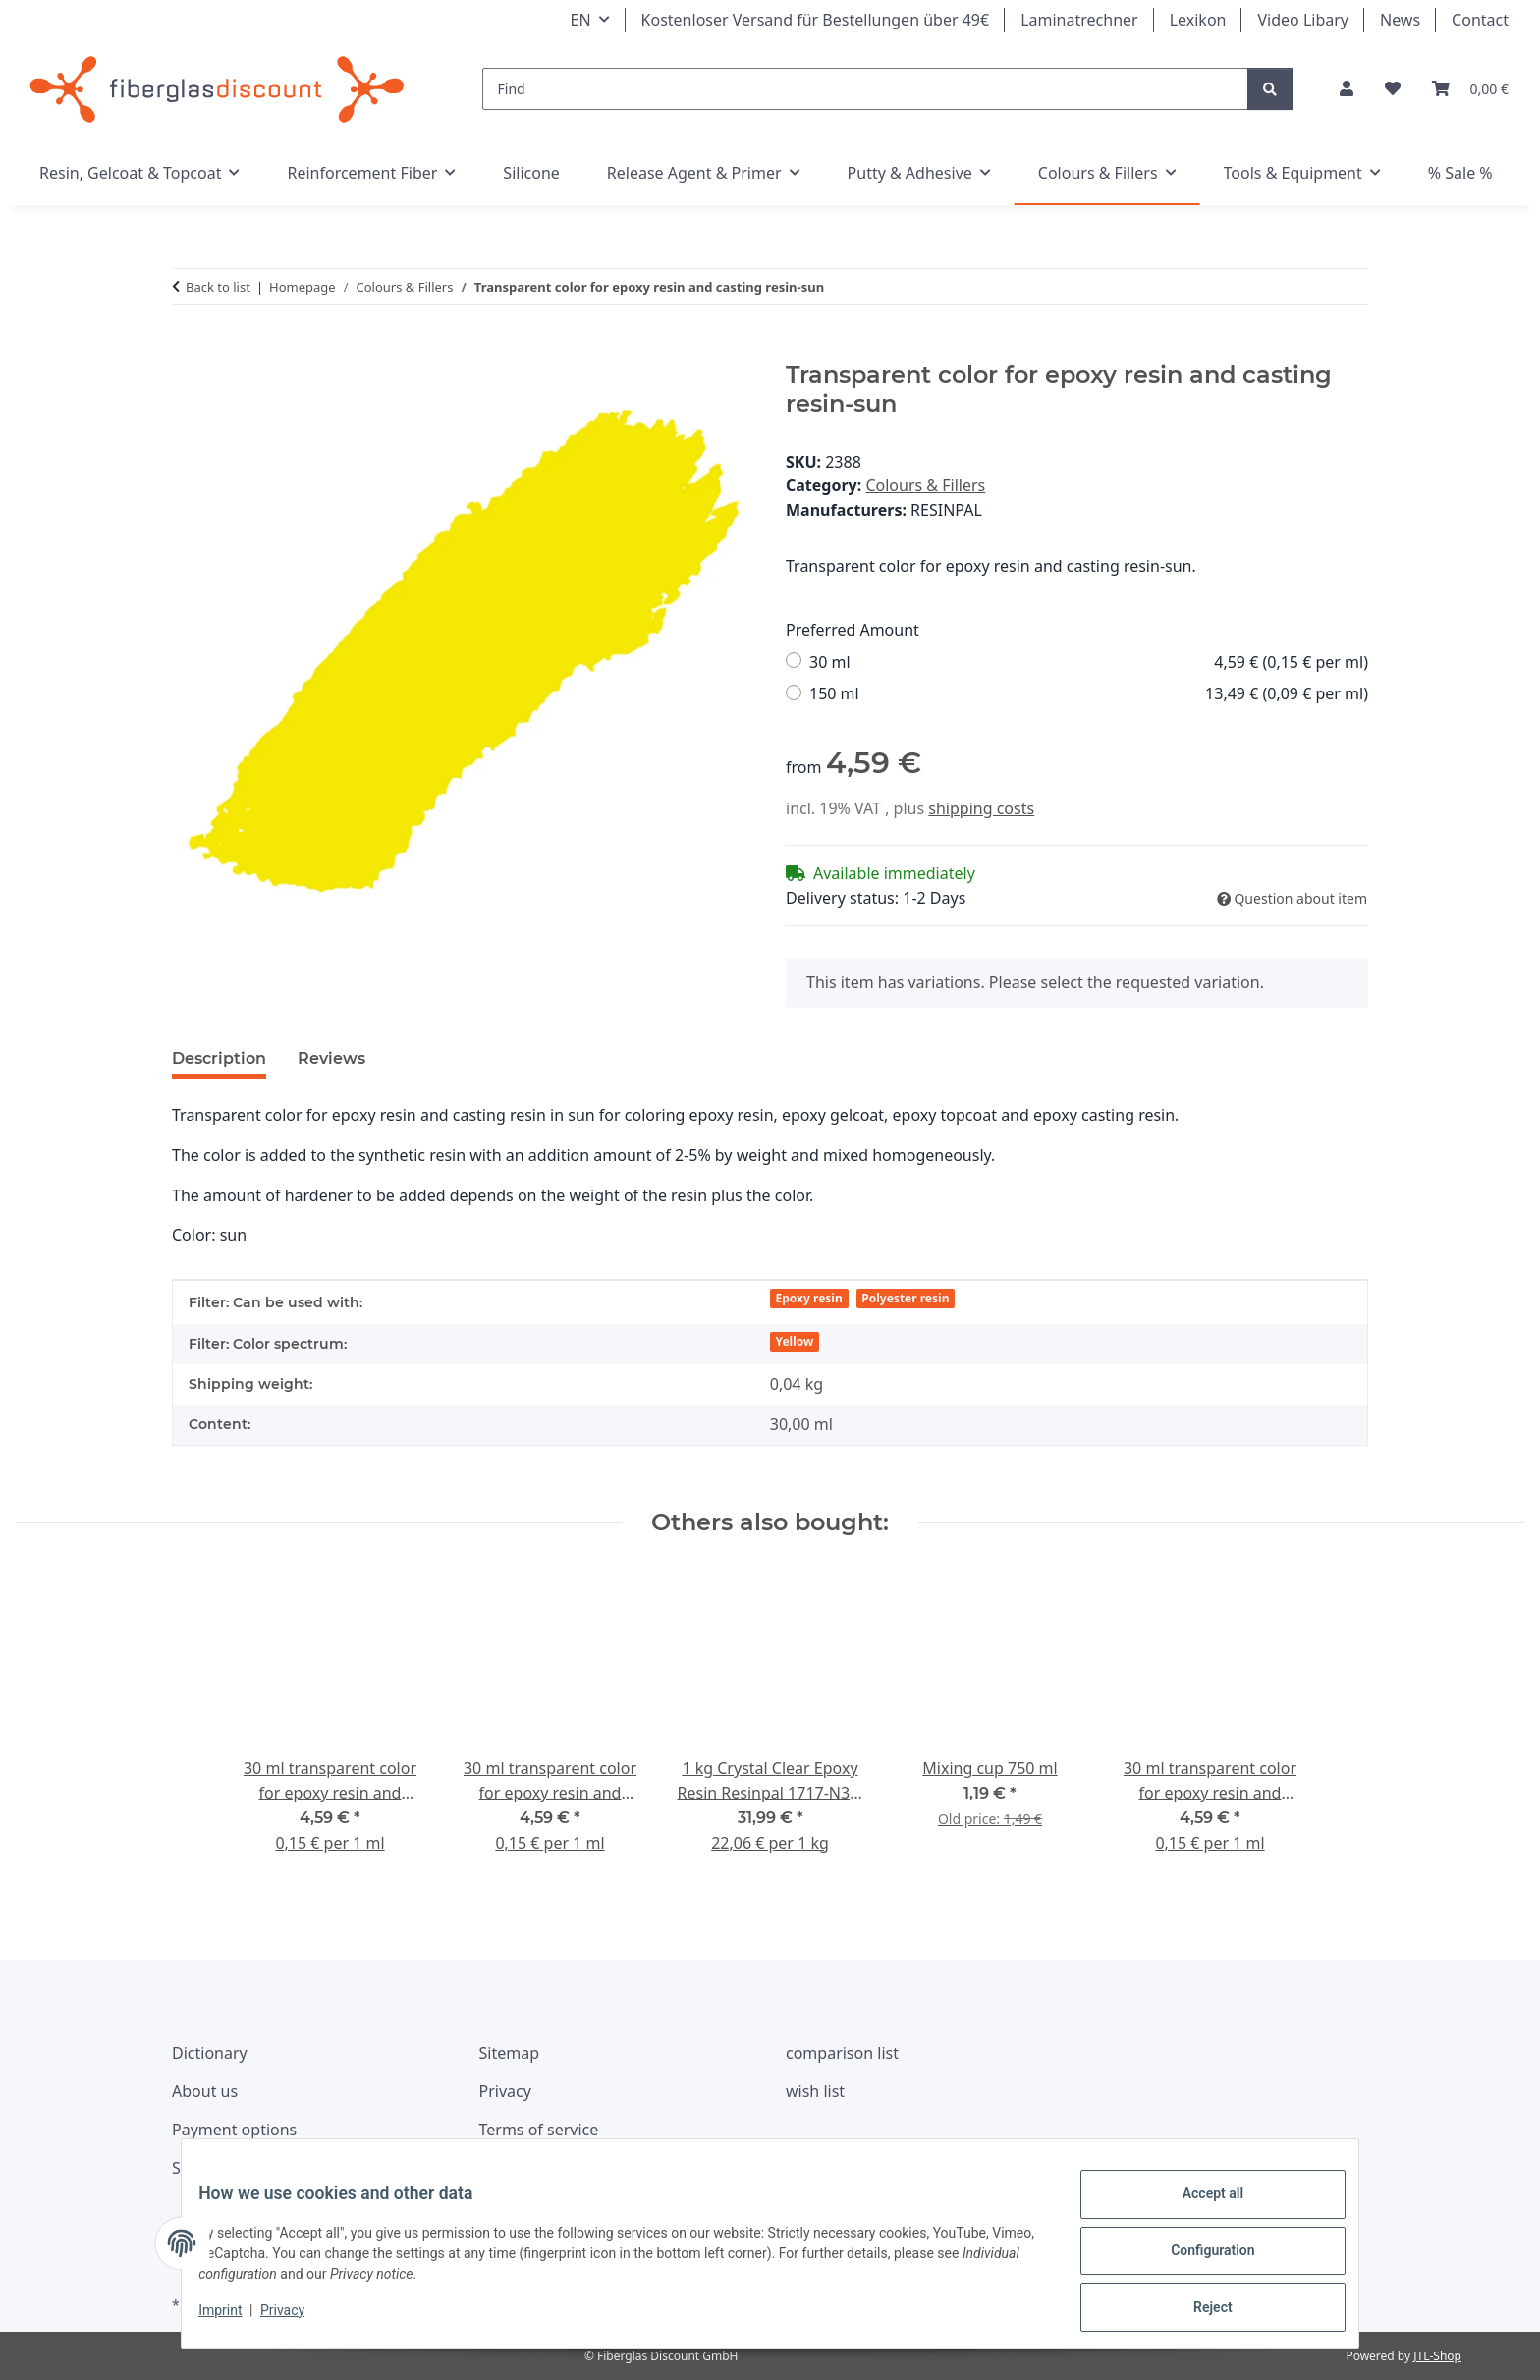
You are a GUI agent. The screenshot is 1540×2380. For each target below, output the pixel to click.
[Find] (865, 89)
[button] (1346, 89)
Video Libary (1302, 19)
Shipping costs (225, 2168)
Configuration (1197, 2259)
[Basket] (1470, 89)
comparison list (842, 2053)
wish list (815, 2091)
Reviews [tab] (331, 1058)
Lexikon (1198, 19)
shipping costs (981, 808)
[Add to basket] (187, 350)
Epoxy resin (809, 1298)
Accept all (1198, 2208)
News (1400, 19)
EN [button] (581, 19)
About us (205, 2091)
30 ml (1088, 662)
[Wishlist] (1392, 89)
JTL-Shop (1437, 2356)
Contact (1480, 19)
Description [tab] (219, 1058)
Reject (1198, 2310)
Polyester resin (905, 1298)
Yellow (795, 1341)
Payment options (234, 2129)
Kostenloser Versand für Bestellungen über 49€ (815, 19)
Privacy (297, 2319)
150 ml (1088, 694)
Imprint (234, 2319)
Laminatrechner (1079, 19)
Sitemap (509, 2053)
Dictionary (210, 2053)
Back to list (218, 287)
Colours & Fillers (925, 485)
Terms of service (539, 2129)
